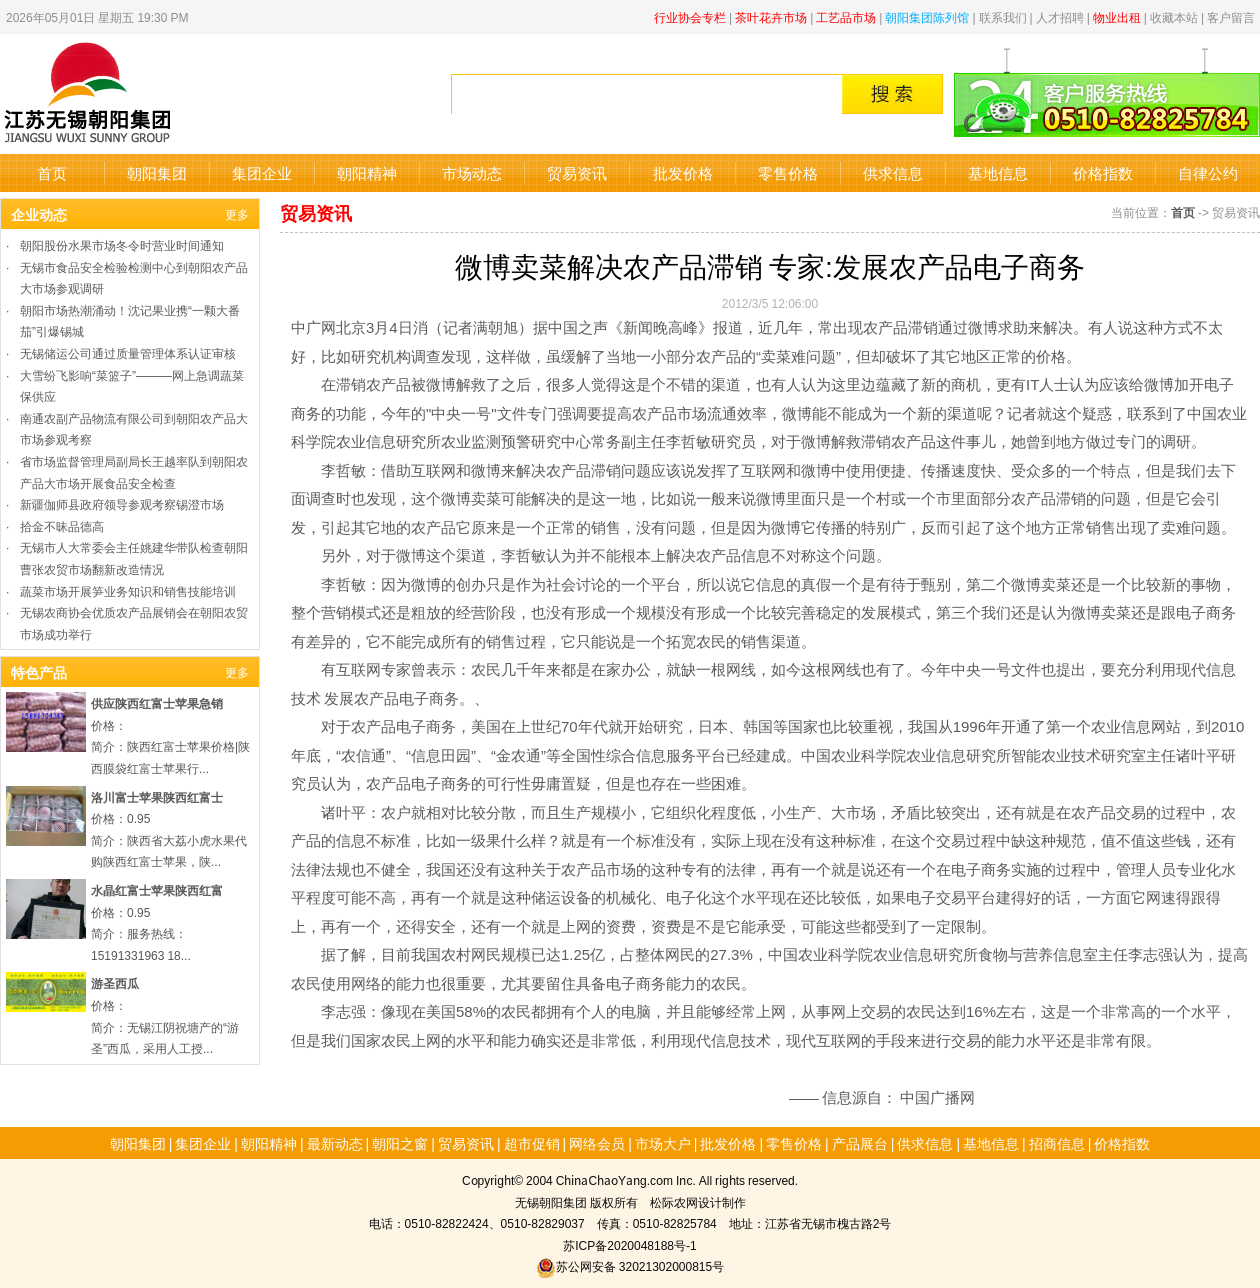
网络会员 (597, 1143)
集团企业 (262, 172)
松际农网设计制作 (698, 1201)
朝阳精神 (367, 172)
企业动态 (39, 214)
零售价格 (788, 172)
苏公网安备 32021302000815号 (630, 1265)
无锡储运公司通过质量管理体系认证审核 (128, 352)
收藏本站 (1174, 16)
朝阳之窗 (400, 1143)
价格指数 (1103, 172)
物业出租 (1117, 16)
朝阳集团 (157, 172)
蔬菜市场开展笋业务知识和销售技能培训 (128, 590)
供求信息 (893, 172)
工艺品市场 (846, 16)
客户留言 (1231, 16)
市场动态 (472, 172)
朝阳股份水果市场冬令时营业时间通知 (122, 244)
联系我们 (1003, 16)
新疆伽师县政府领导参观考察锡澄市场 (122, 503)
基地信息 (998, 172)
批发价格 (683, 172)
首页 (52, 172)
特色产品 (39, 672)
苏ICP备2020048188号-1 (629, 1244)
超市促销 (532, 1143)
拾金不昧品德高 (62, 525)
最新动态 (335, 1143)
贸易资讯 (577, 172)
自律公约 (1208, 172)
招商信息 (1057, 1143)
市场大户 (663, 1143)
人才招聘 (1060, 16)
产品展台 (860, 1143)
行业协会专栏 (690, 16)
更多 (237, 213)
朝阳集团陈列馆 (927, 16)
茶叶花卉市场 (771, 16)
